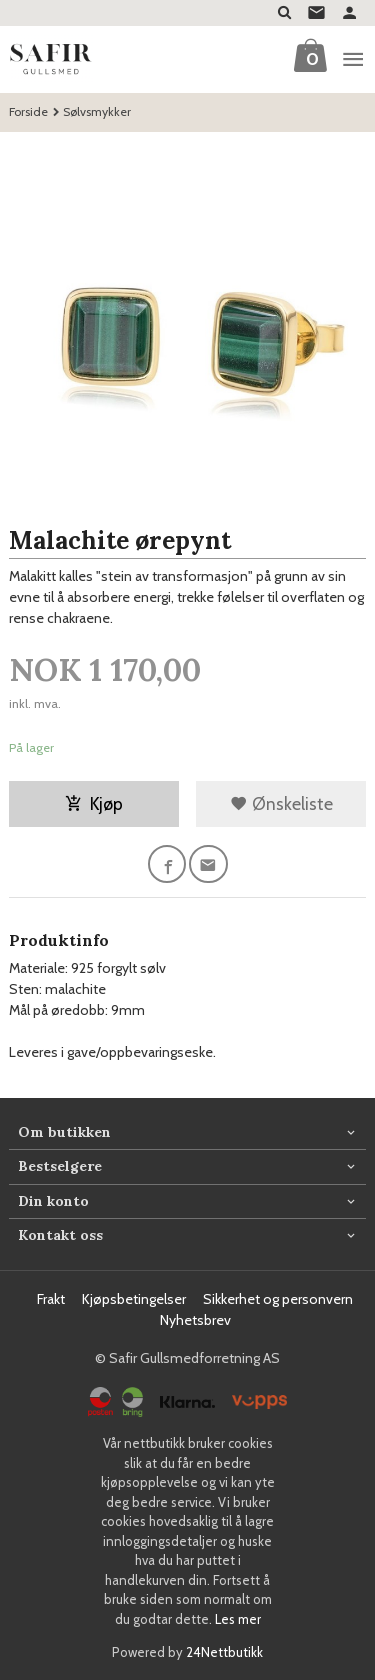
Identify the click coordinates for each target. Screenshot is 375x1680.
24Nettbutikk (224, 1652)
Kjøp (94, 803)
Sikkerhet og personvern (278, 1299)
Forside (28, 111)
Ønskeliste (281, 803)
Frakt (51, 1299)
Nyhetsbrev (195, 1320)
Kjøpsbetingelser (134, 1299)
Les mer (238, 1619)
